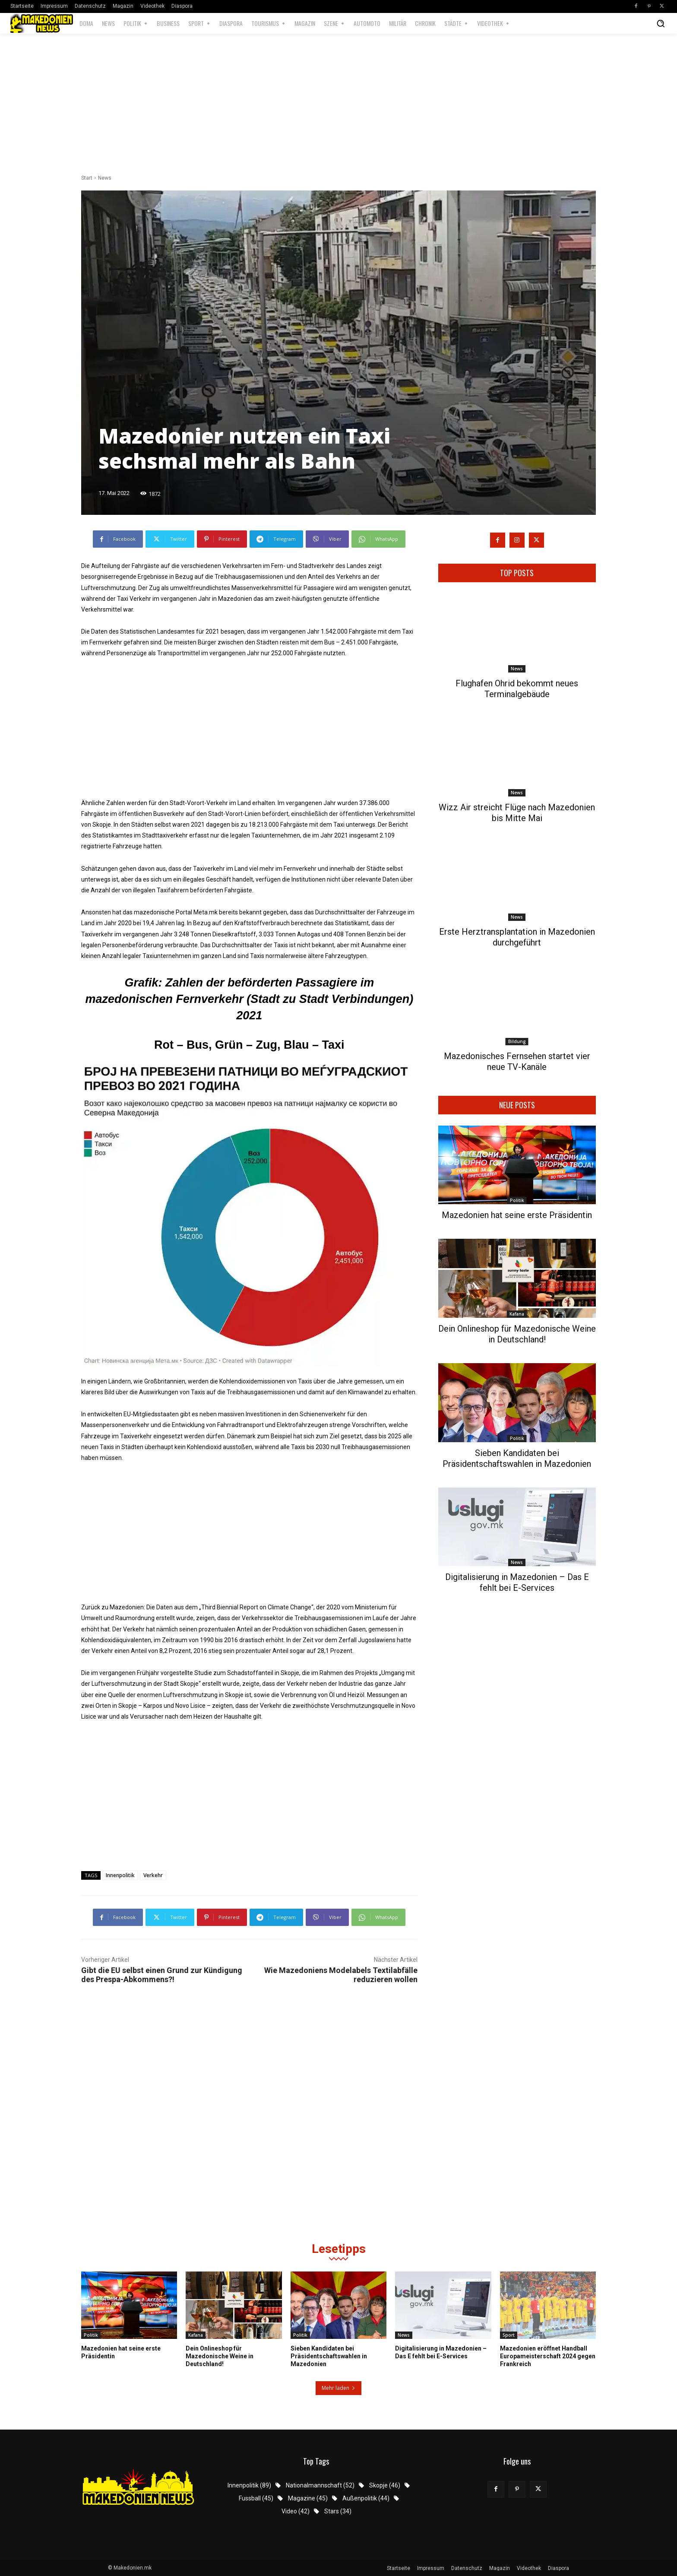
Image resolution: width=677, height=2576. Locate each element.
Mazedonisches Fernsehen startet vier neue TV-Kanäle (517, 1061)
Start (86, 178)
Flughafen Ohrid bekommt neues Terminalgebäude (517, 688)
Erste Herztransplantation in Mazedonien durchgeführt (517, 937)
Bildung (517, 1041)
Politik (517, 1200)
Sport (509, 2335)
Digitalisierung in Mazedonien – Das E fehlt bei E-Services (517, 1582)
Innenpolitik (120, 1875)
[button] (660, 23)
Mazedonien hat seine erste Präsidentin (517, 1215)
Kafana (516, 1314)
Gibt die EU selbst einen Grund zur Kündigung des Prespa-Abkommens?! (161, 1975)
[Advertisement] (338, 104)
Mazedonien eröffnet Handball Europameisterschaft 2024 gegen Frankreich (547, 2356)
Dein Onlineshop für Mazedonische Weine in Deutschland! (517, 1334)
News (104, 178)
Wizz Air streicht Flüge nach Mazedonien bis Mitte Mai (517, 812)
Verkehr (153, 1875)
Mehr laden (338, 2388)
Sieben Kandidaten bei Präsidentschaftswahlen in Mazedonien (517, 1458)
